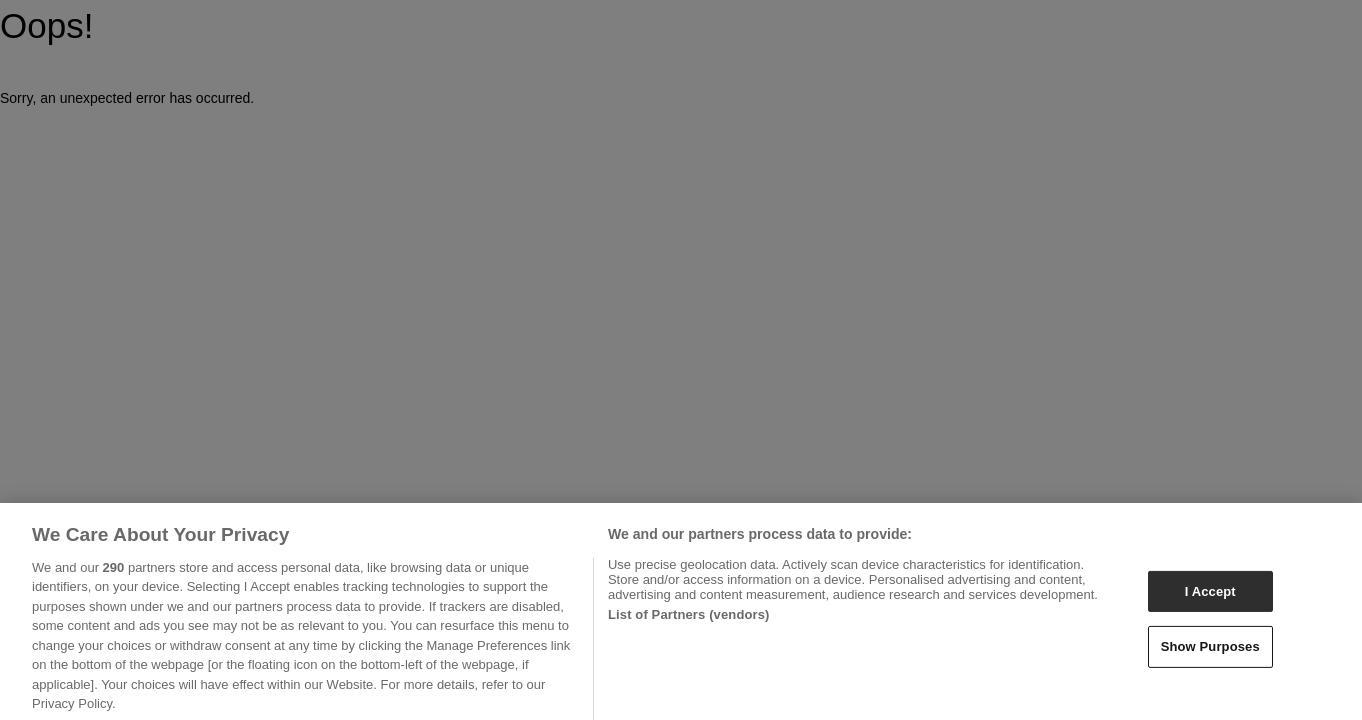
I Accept (1210, 597)
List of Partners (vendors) (689, 620)
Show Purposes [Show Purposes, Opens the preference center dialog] (1210, 652)
